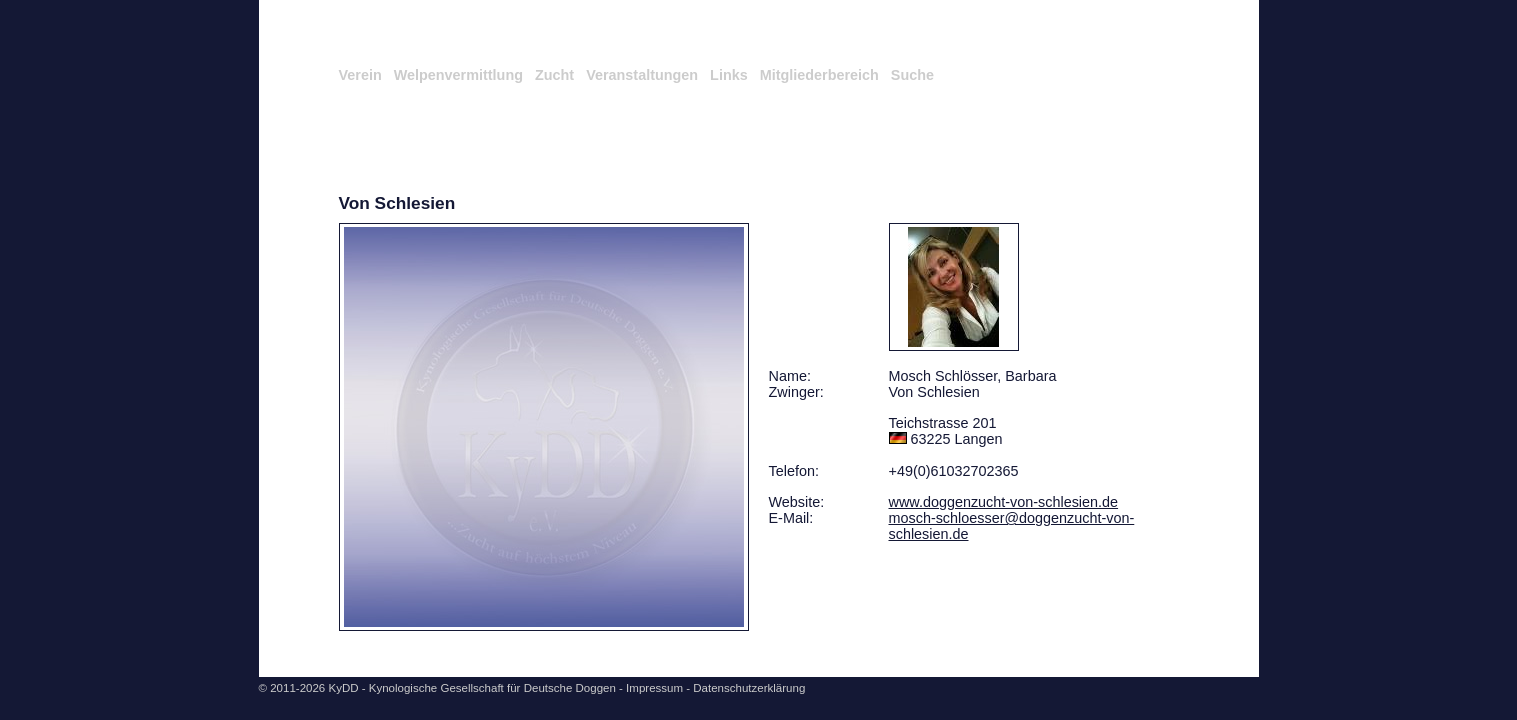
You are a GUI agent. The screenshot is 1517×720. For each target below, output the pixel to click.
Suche (912, 75)
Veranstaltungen (642, 75)
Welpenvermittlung (458, 75)
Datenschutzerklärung (749, 688)
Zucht (554, 75)
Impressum (654, 688)
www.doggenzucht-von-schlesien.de (1004, 502)
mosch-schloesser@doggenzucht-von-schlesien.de (1012, 526)
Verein (360, 75)
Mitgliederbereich (819, 75)
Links (729, 75)
